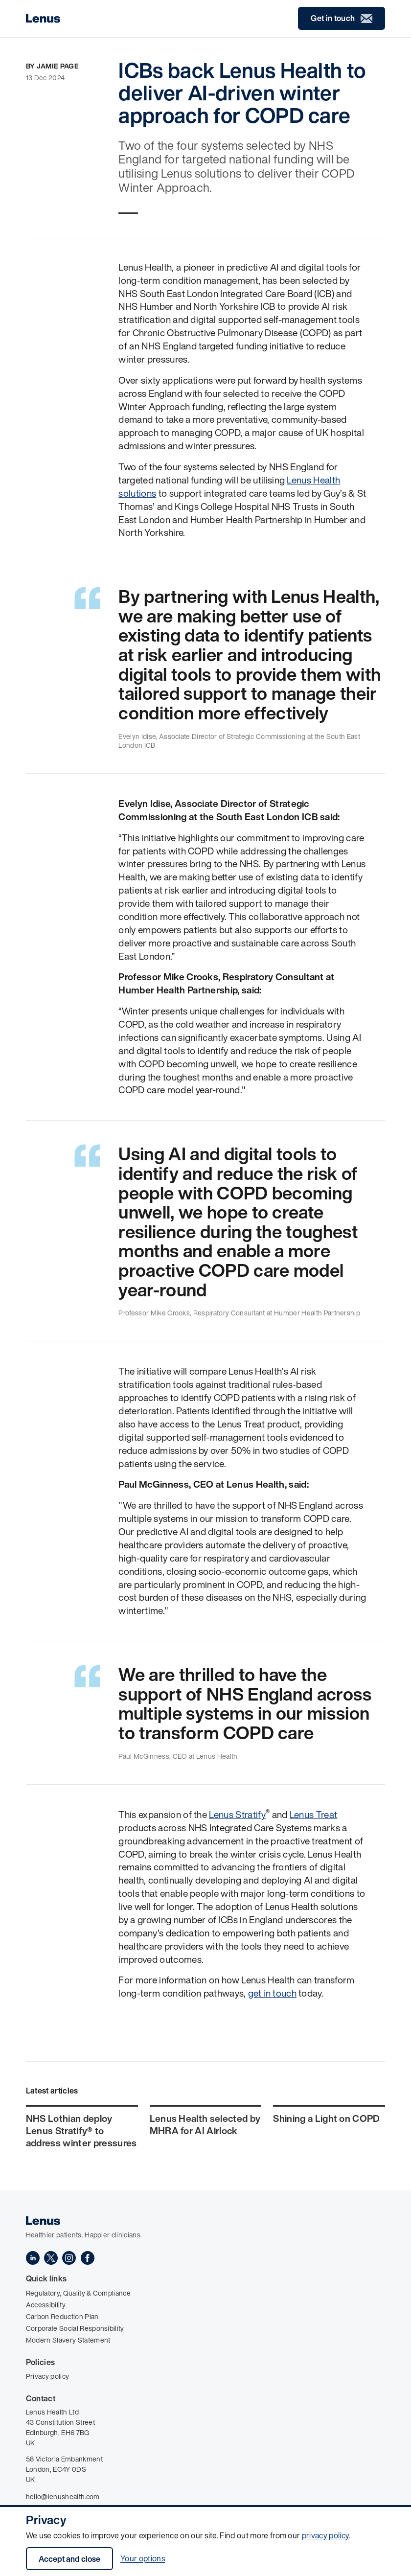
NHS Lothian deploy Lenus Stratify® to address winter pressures (81, 2130)
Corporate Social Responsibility (75, 2328)
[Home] (43, 18)
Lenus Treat (314, 1814)
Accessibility (46, 2305)
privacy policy (325, 2535)
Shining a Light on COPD (326, 2118)
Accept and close (69, 2559)
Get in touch (341, 18)
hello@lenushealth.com (63, 2496)
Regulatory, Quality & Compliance (78, 2293)
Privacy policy (47, 2376)
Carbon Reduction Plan (62, 2316)
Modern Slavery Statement (68, 2340)
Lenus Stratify (237, 1814)
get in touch (272, 1993)
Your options (142, 2559)
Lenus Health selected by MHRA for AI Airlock (205, 2125)
